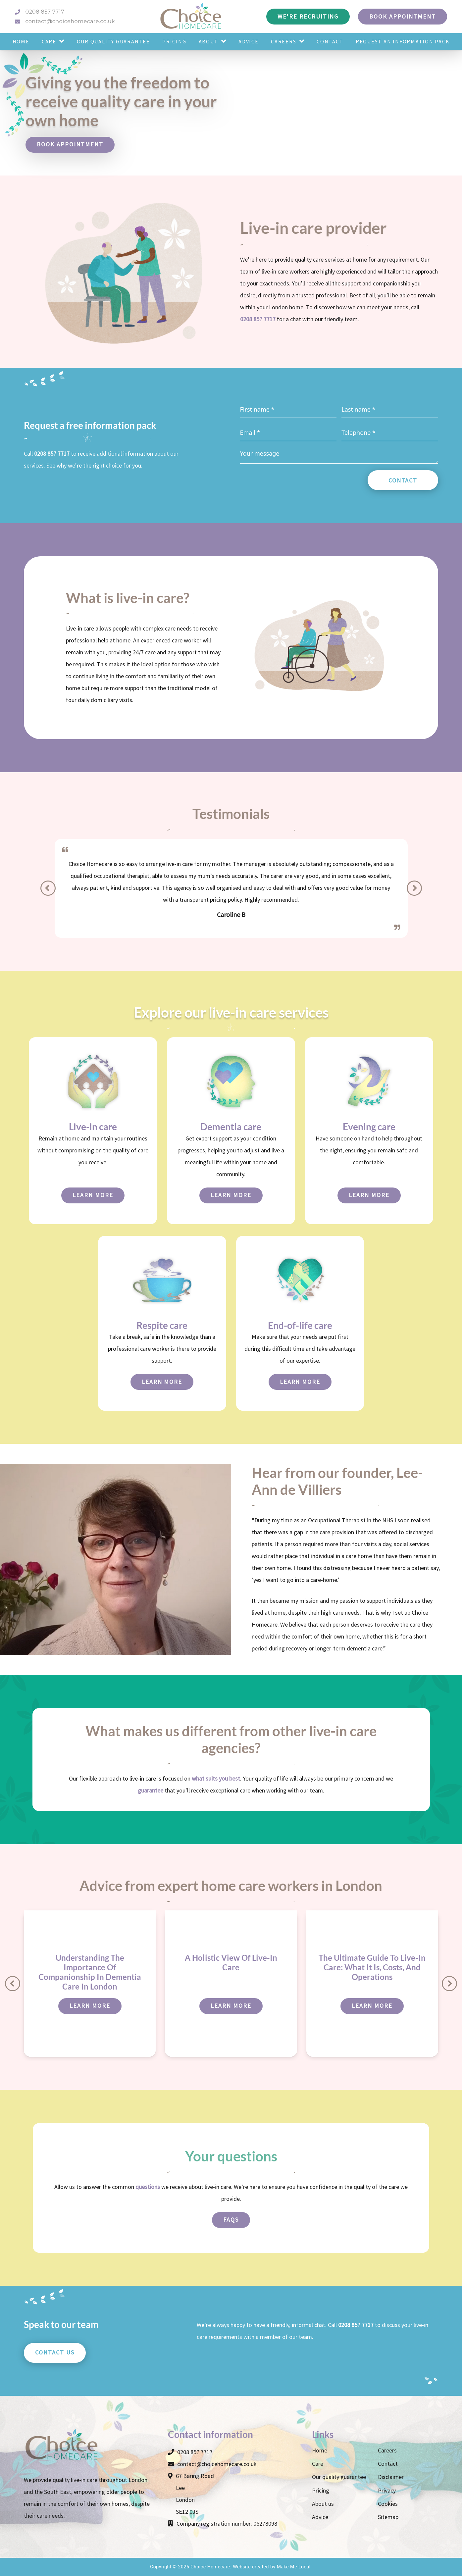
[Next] (414, 888)
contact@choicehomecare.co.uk (65, 21)
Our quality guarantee (339, 2477)
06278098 (265, 2523)
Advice (320, 2517)
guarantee (150, 1790)
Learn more (93, 1195)
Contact (403, 480)
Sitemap (388, 2517)
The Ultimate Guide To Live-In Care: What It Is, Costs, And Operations (372, 1967)
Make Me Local (294, 2566)
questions (147, 2187)
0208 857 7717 (39, 12)
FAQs (231, 2219)
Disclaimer (391, 2477)
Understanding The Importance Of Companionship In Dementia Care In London (89, 1972)
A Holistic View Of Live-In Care (231, 1962)
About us (323, 2503)
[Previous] (48, 888)
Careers (387, 2450)
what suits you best (216, 1778)
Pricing (320, 2490)
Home (319, 2450)
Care (317, 2463)
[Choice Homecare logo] (190, 16)
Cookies (388, 2503)
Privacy (387, 2490)
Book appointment (70, 144)
